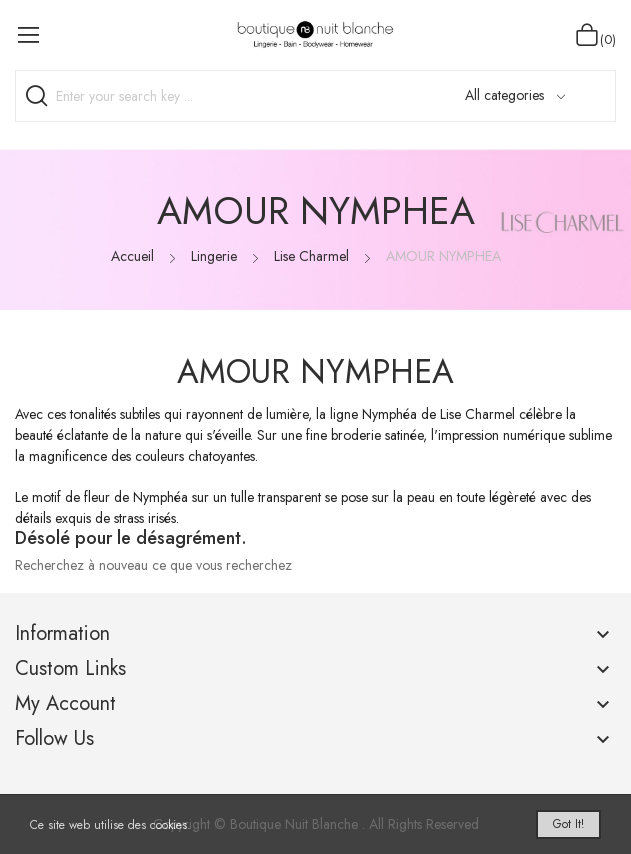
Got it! (568, 824)
